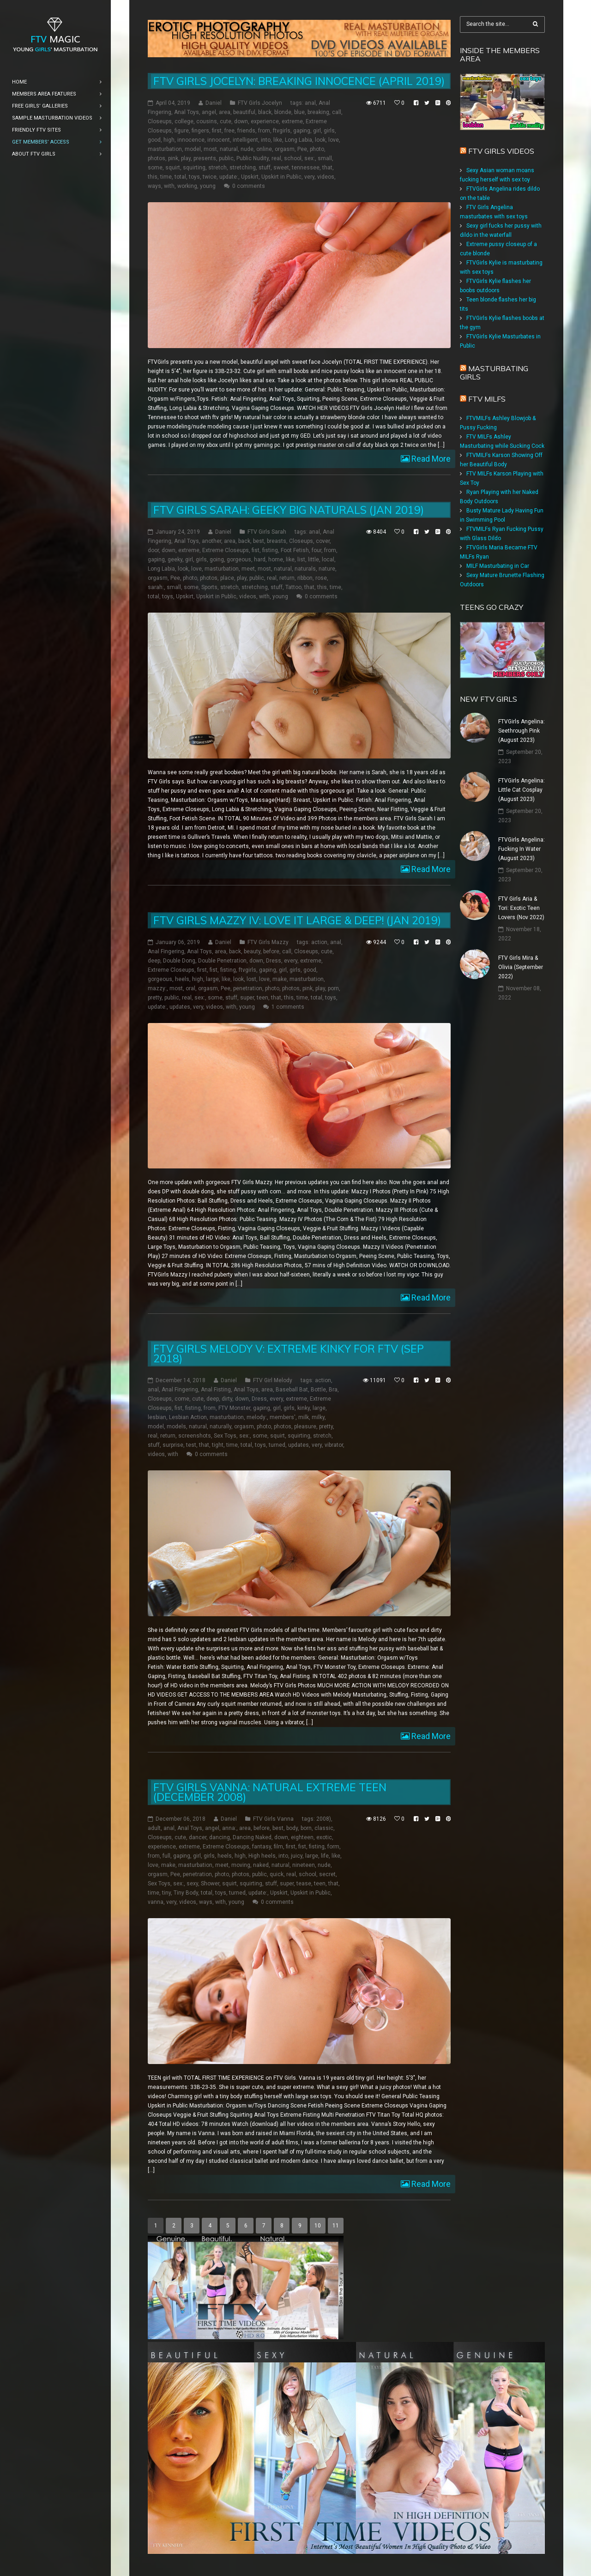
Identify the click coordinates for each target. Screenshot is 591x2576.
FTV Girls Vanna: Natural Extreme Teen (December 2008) (269, 1792)
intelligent (245, 140)
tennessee (306, 167)
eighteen (302, 1837)
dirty (227, 1399)
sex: (309, 158)
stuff (265, 167)
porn (333, 988)
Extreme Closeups (225, 550)
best (258, 541)
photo (317, 149)
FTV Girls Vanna (273, 1819)
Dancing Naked (252, 1837)
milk (303, 1417)
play (186, 158)
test (191, 1445)
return (287, 578)
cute (225, 121)
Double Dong (179, 960)
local (328, 559)
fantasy (261, 1846)
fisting (270, 550)
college (184, 121)
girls (329, 130)
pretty (155, 997)
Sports (209, 587)
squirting (194, 167)
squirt (172, 167)
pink (173, 158)
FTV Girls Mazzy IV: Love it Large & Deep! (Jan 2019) (297, 920)
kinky (303, 1408)
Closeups (160, 121)
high (169, 140)
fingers (200, 130)
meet (248, 569)
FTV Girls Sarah (266, 532)
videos (325, 177)
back (244, 541)
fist (255, 550)
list (301, 559)
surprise (173, 1445)
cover (323, 541)
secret (327, 1874)
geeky (175, 559)
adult (154, 1828)
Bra (333, 1389)
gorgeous (239, 559)
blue (299, 112)
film (278, 1846)
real (276, 158)
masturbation (165, 149)
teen (262, 997)
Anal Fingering (166, 951)
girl (317, 130)
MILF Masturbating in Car (497, 566)
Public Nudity (252, 158)
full (166, 1856)
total (180, 177)
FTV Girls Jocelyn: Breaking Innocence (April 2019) (299, 81)
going (217, 559)
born (306, 1828)
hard (259, 559)
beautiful (244, 112)
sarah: (156, 587)
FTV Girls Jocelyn (260, 103)
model (193, 149)
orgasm (285, 149)
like (277, 140)
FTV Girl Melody (272, 1380)
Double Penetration (222, 960)
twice (210, 177)
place (227, 578)
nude (247, 149)
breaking (318, 112)
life (325, 1856)
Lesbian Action (188, 1417)
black (264, 112)
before (271, 951)
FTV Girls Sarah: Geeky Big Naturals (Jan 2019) (288, 510)
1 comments (287, 1006)
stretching (242, 167)
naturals (305, 569)
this (152, 177)
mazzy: (157, 988)
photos (156, 158)
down (241, 121)
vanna (155, 1902)
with (169, 186)
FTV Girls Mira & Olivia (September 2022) (520, 967)
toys (194, 177)
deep (154, 960)
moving (240, 1865)
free (229, 130)
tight (217, 1445)
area (224, 112)
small (325, 158)
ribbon (305, 578)
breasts (276, 541)
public (226, 158)
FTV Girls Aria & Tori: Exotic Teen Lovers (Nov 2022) (521, 908)
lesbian (157, 1417)
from (264, 130)
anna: (229, 1828)
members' (283, 1417)
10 (317, 2225)
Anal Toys (186, 112)
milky (318, 1417)
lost (251, 978)
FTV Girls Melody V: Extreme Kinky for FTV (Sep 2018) (288, 1353)
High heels (262, 1856)
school (293, 158)
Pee (302, 149)
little (313, 559)
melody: (257, 1417)
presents (204, 158)
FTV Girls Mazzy (268, 942)
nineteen (303, 1865)
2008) (323, 1819)
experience (265, 121)
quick (276, 1874)
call (336, 112)
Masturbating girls (494, 372)
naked (261, 1865)
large (212, 978)
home (275, 559)
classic (323, 1828)
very (309, 177)
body (292, 1828)
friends (246, 130)
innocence (191, 140)
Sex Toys (225, 1435)
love (333, 140)
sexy (192, 1883)
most (210, 149)
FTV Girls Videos (501, 151)
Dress (273, 960)
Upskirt (250, 177)
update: (228, 177)
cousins (206, 121)
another (211, 541)
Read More (430, 458)
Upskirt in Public (281, 177)
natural (229, 149)
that (327, 167)
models (176, 1426)
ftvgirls (281, 130)
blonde (282, 112)
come (182, 1399)
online (264, 149)
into (266, 140)
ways (154, 186)
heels (182, 978)
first (217, 130)
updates (179, 1006)
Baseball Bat (292, 1389)
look (320, 140)
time (166, 177)
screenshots (194, 1435)
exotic (324, 1837)
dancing (219, 1837)
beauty (252, 951)
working (187, 186)
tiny (166, 1893)
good (154, 140)
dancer (197, 1837)
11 (335, 2225)
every (290, 960)
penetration (247, 988)
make (279, 978)
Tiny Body (186, 1893)
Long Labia (298, 140)
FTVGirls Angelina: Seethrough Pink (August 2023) (521, 730)
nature (327, 569)
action (319, 942)
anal (310, 103)
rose (321, 578)
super (247, 997)
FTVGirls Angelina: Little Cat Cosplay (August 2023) (521, 789)
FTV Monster (234, 1408)
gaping (301, 130)
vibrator (334, 1445)
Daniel (213, 103)
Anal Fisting (216, 1389)
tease (303, 1883)
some (155, 167)
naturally (220, 1426)
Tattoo (293, 587)
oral (190, 988)
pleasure (305, 1426)
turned (277, 1445)
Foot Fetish (295, 550)
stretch (217, 167)
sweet (281, 167)
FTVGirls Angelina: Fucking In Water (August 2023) (521, 849)
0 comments (248, 186)
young (208, 186)
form (333, 1846)
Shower (210, 1883)
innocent (218, 140)
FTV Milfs (487, 398)
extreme (292, 121)
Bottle (318, 1389)
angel (209, 112)
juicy (296, 1856)
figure (182, 130)
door (153, 550)
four (316, 550)
